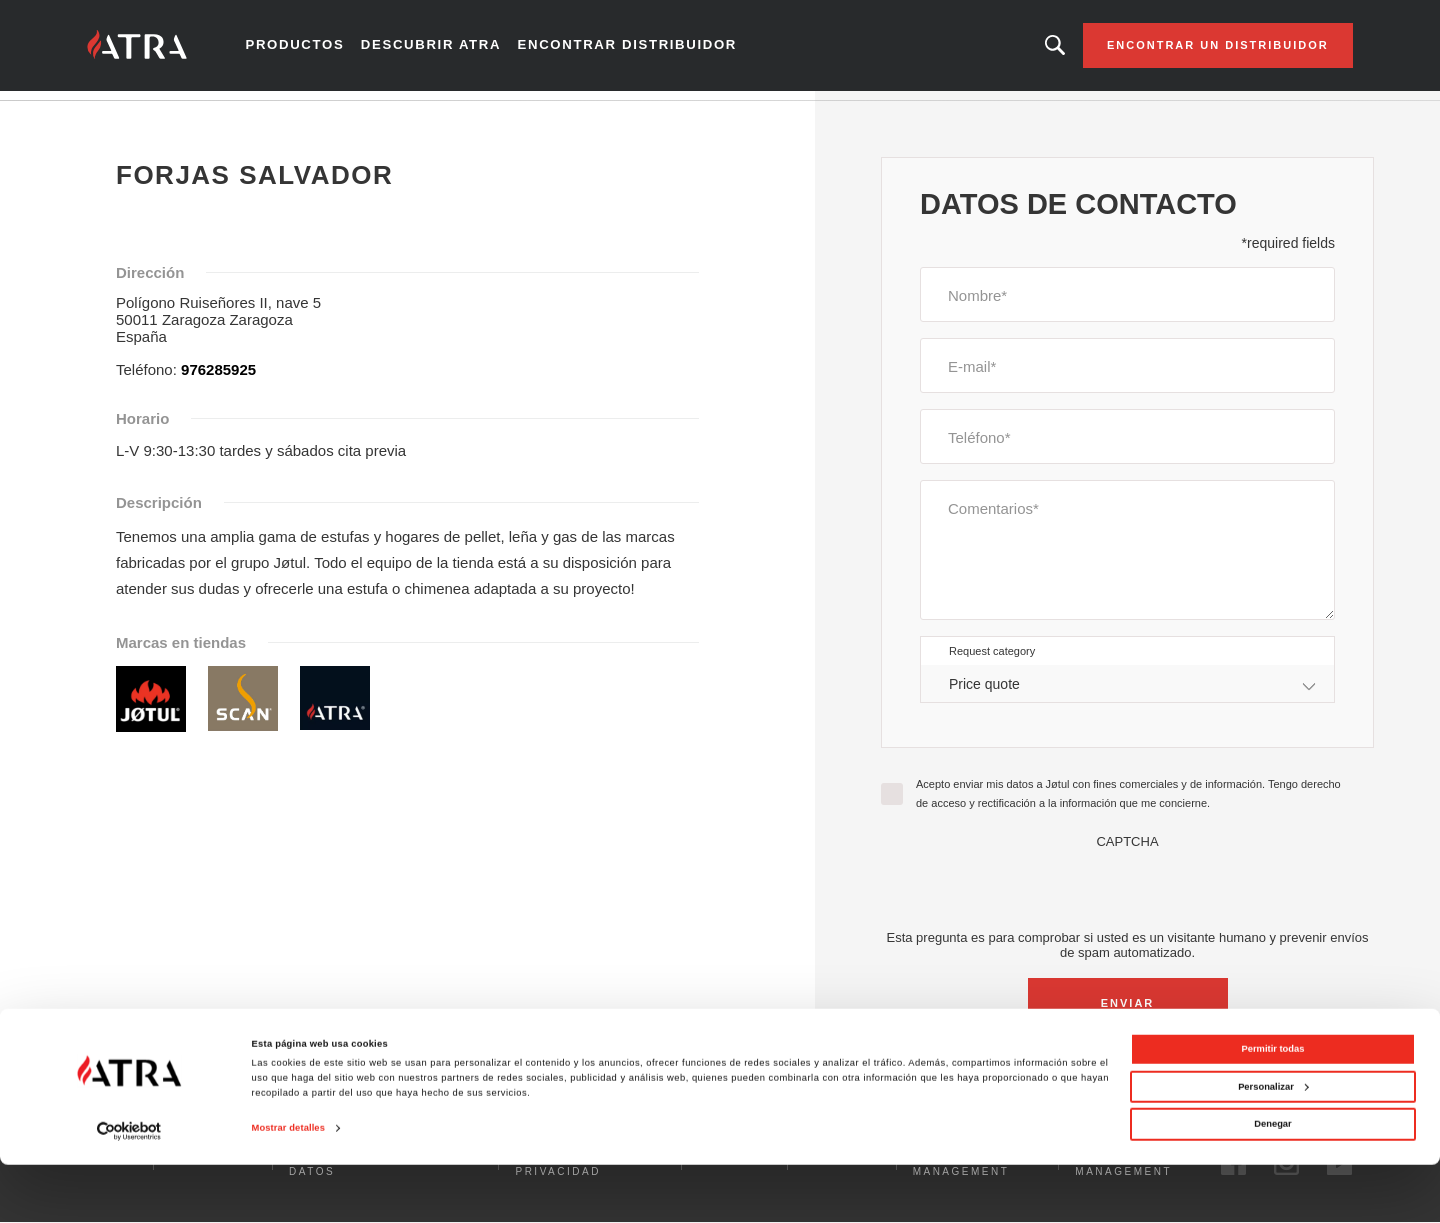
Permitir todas (1273, 1108)
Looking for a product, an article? (1023, 50)
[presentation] (1128, 898)
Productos (324, 50)
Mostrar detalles (288, 1187)
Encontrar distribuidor (630, 50)
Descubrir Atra (451, 50)
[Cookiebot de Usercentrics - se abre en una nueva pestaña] (129, 1189)
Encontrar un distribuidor (1185, 50)
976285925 (218, 378)
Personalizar (1273, 1145)
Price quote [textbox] (984, 693)
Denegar (1272, 1183)
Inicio (134, 119)
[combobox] (1127, 693)
